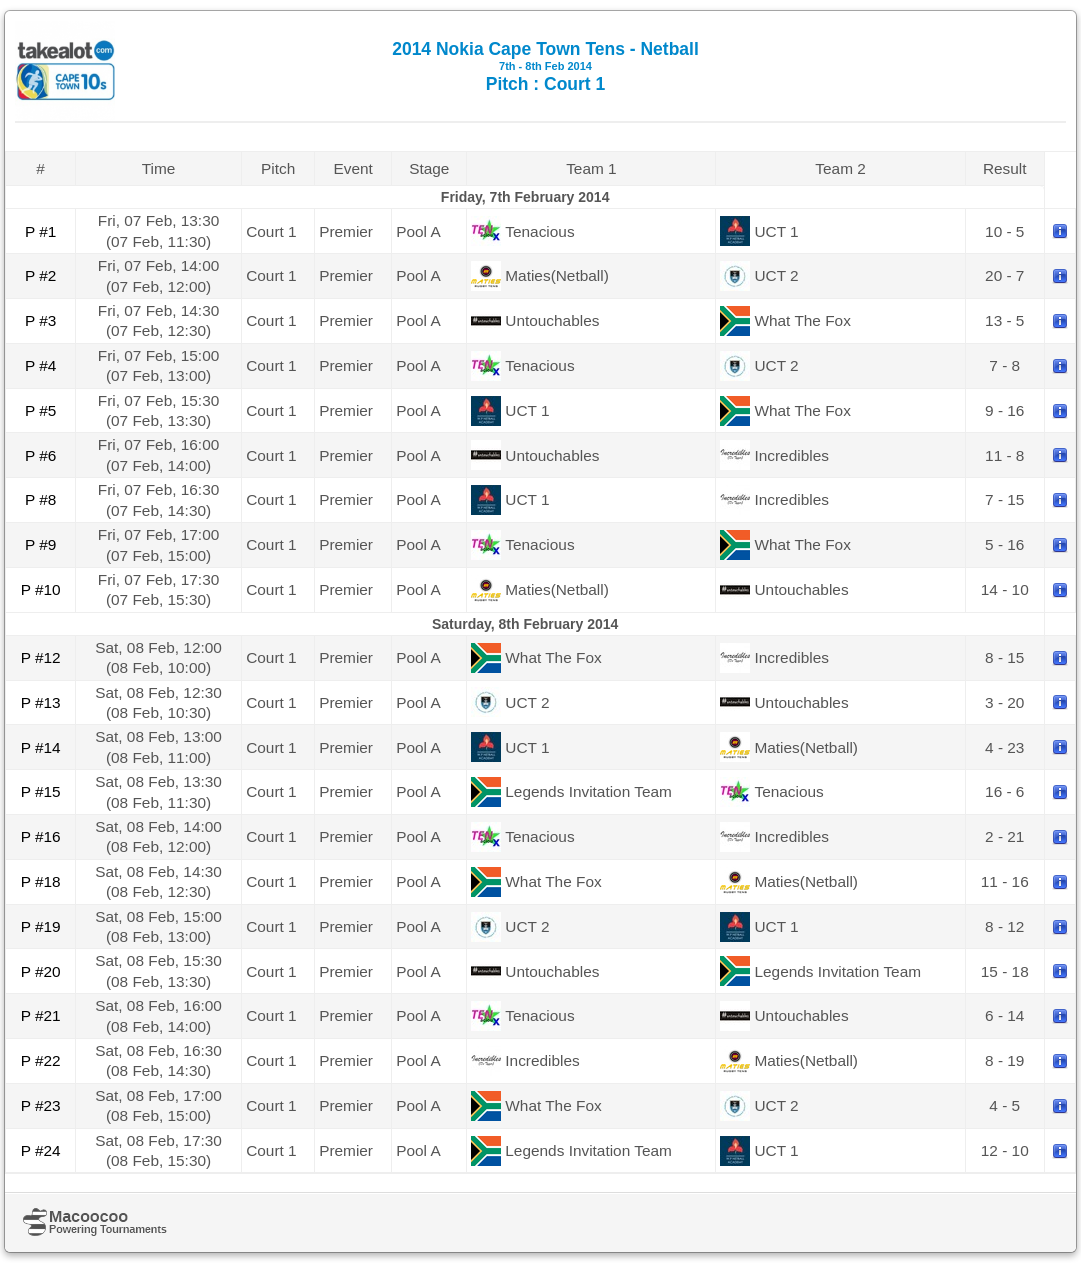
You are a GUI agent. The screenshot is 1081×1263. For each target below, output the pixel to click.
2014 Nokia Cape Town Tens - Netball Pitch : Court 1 (545, 66)
